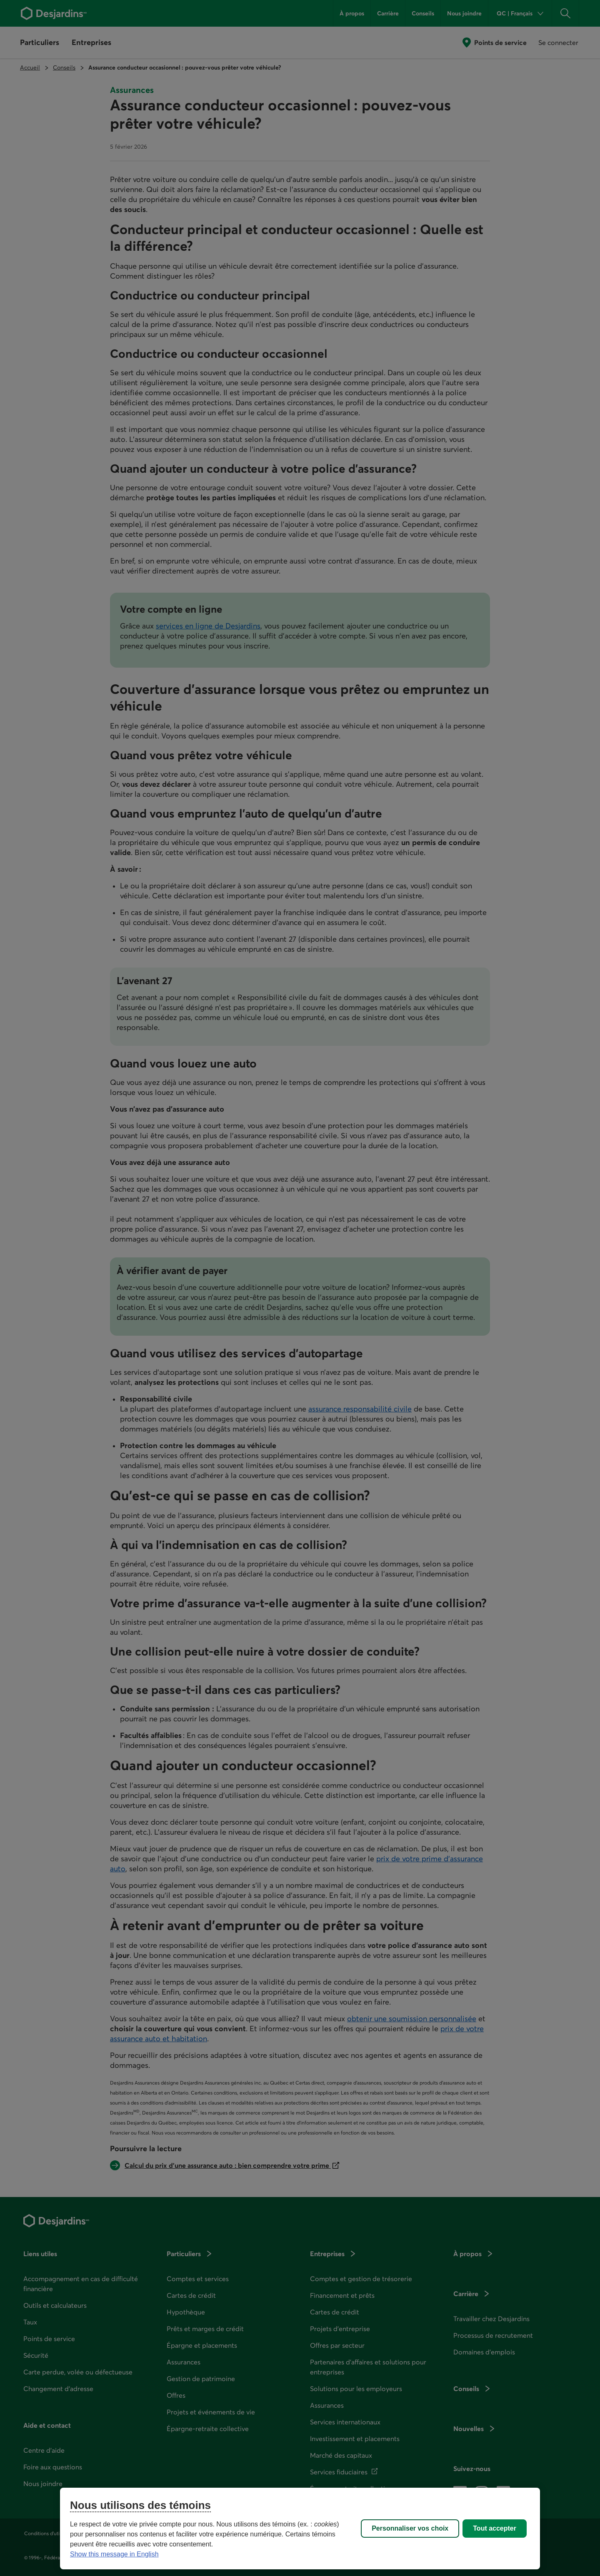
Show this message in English (114, 2554)
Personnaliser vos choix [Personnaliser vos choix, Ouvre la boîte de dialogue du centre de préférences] (410, 2528)
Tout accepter (494, 2528)
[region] (300, 2528)
